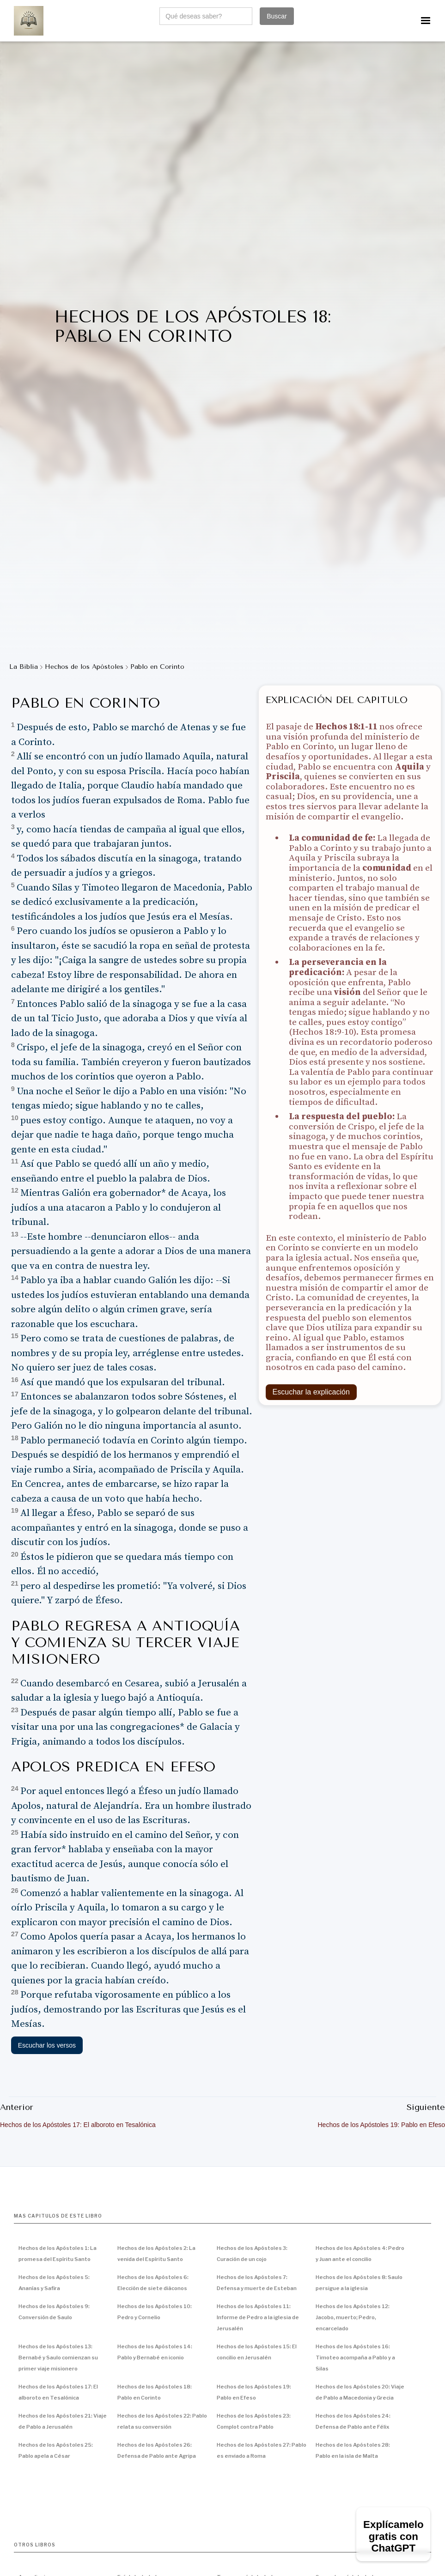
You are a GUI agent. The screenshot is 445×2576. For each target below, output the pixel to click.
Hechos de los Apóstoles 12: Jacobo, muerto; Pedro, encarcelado (353, 2317)
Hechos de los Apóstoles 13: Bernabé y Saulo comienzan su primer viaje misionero (58, 2357)
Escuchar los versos (47, 2045)
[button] (425, 20)
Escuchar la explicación (311, 1392)
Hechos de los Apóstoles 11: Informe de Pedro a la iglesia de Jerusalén (258, 2317)
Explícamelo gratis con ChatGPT (393, 2536)
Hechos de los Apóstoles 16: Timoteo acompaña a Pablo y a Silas (355, 2357)
